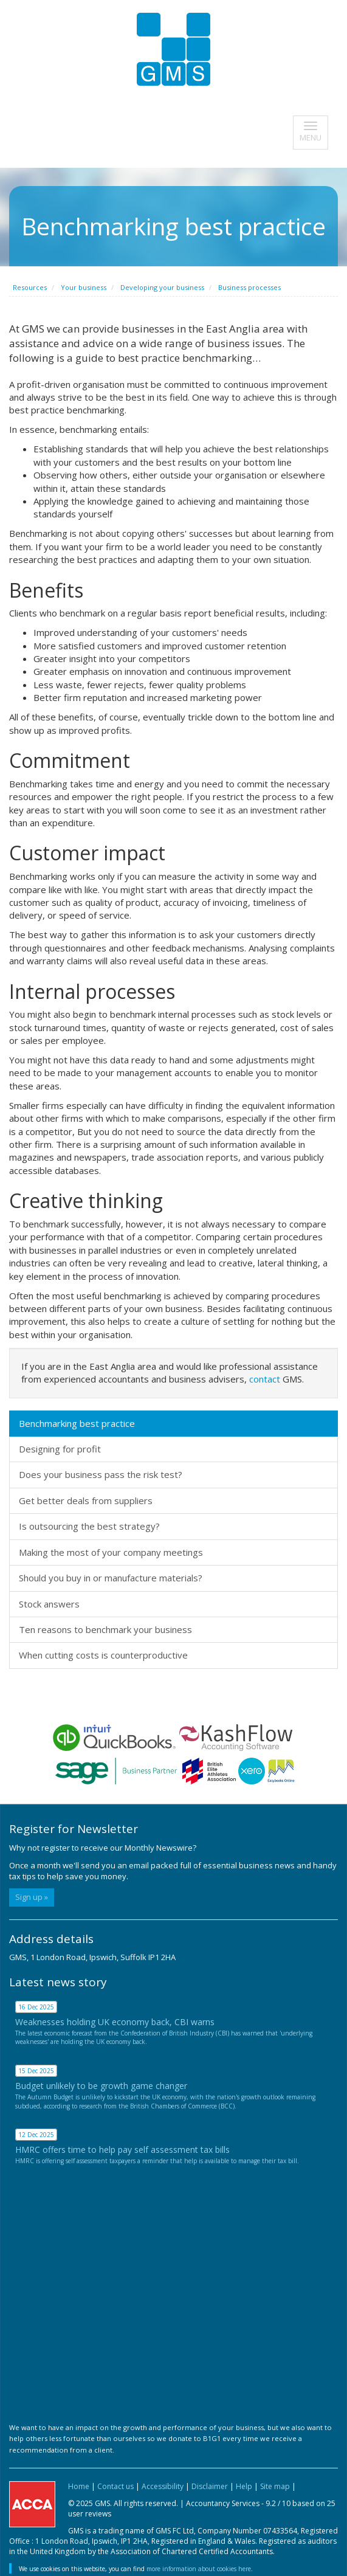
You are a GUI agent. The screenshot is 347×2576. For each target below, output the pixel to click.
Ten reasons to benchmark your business (105, 1629)
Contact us (115, 2486)
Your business (83, 287)
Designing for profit (60, 1449)
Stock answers (49, 1604)
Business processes (249, 287)
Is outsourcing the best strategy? (89, 1526)
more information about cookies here (198, 2568)
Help (244, 2486)
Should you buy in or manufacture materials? (110, 1578)
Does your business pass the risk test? (100, 1474)
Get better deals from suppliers (86, 1500)
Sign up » (31, 1896)
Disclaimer (209, 2486)
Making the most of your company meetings (111, 1552)
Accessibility (163, 2486)
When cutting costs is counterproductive (103, 1655)
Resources (30, 287)
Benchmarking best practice (77, 1423)
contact (264, 1379)
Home (78, 2486)
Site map (275, 2486)
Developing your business (162, 287)
